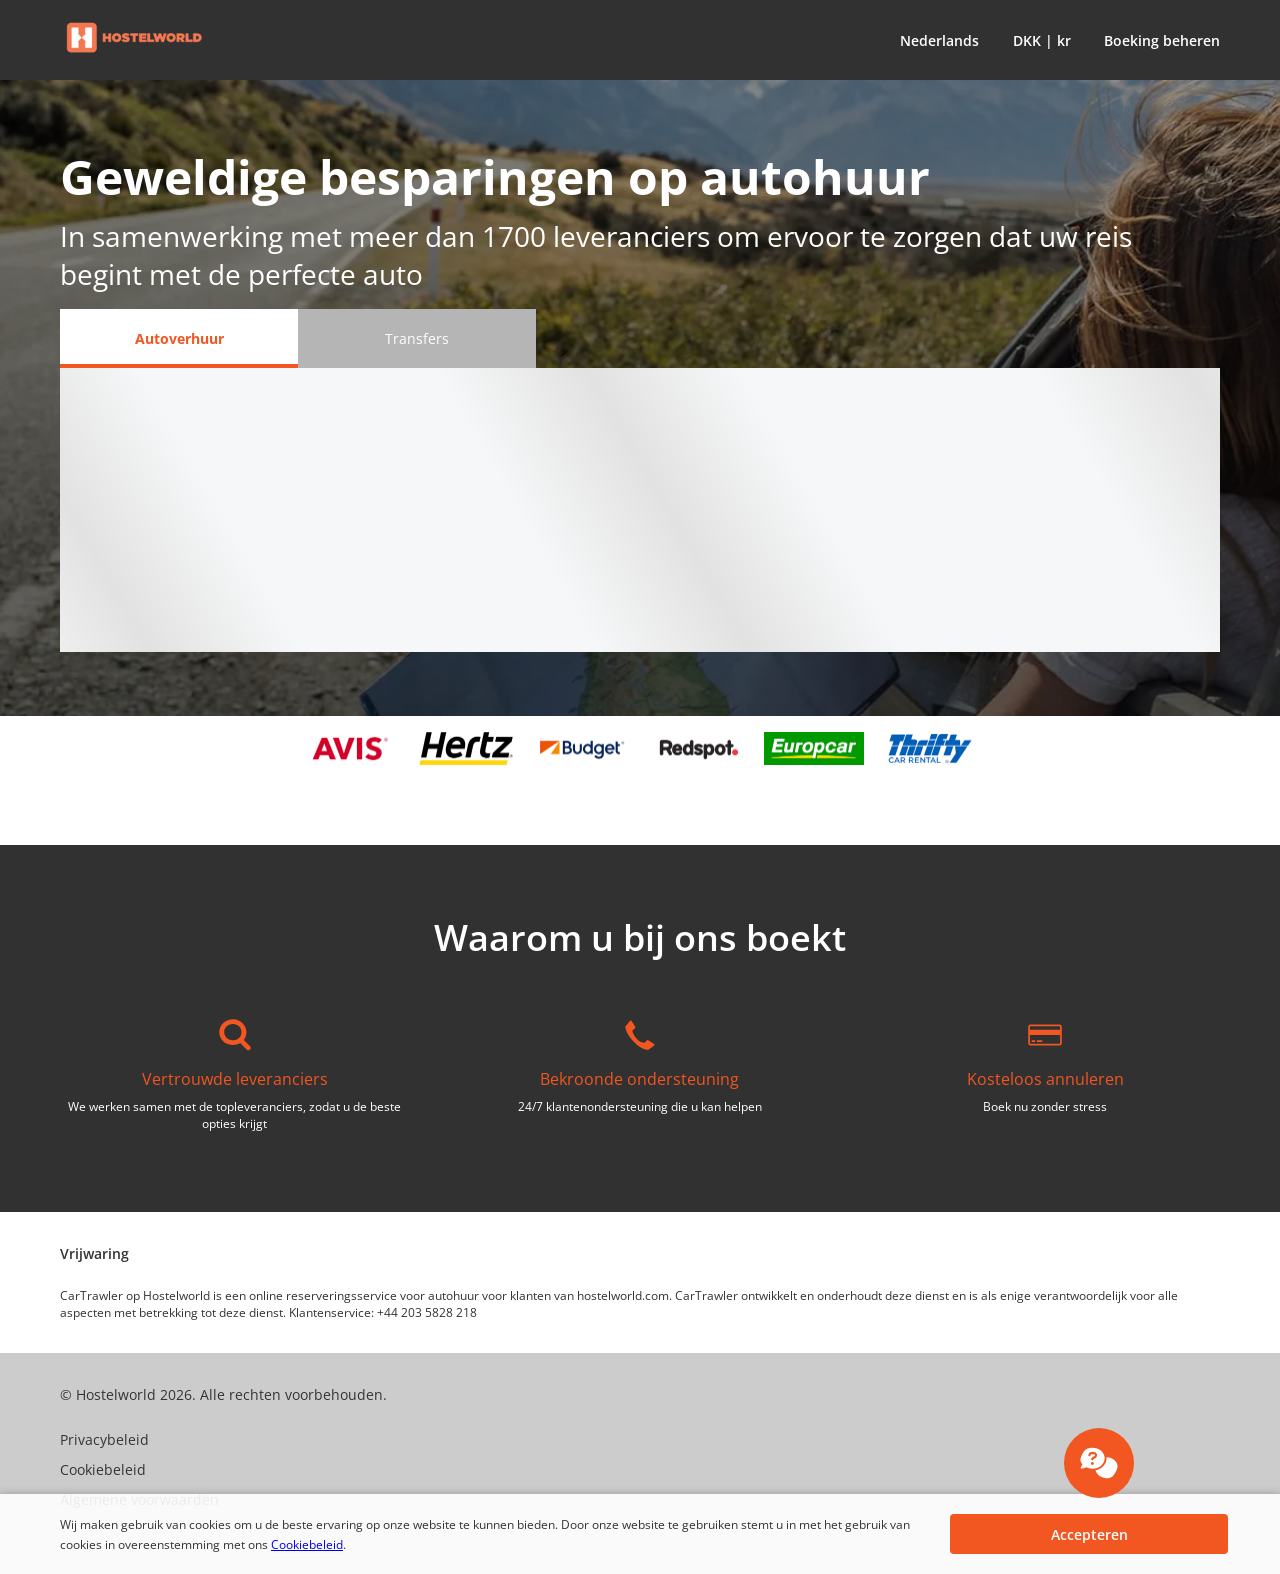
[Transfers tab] (417, 338)
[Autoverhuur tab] (179, 338)
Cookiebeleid (307, 1544)
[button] (935, 40)
